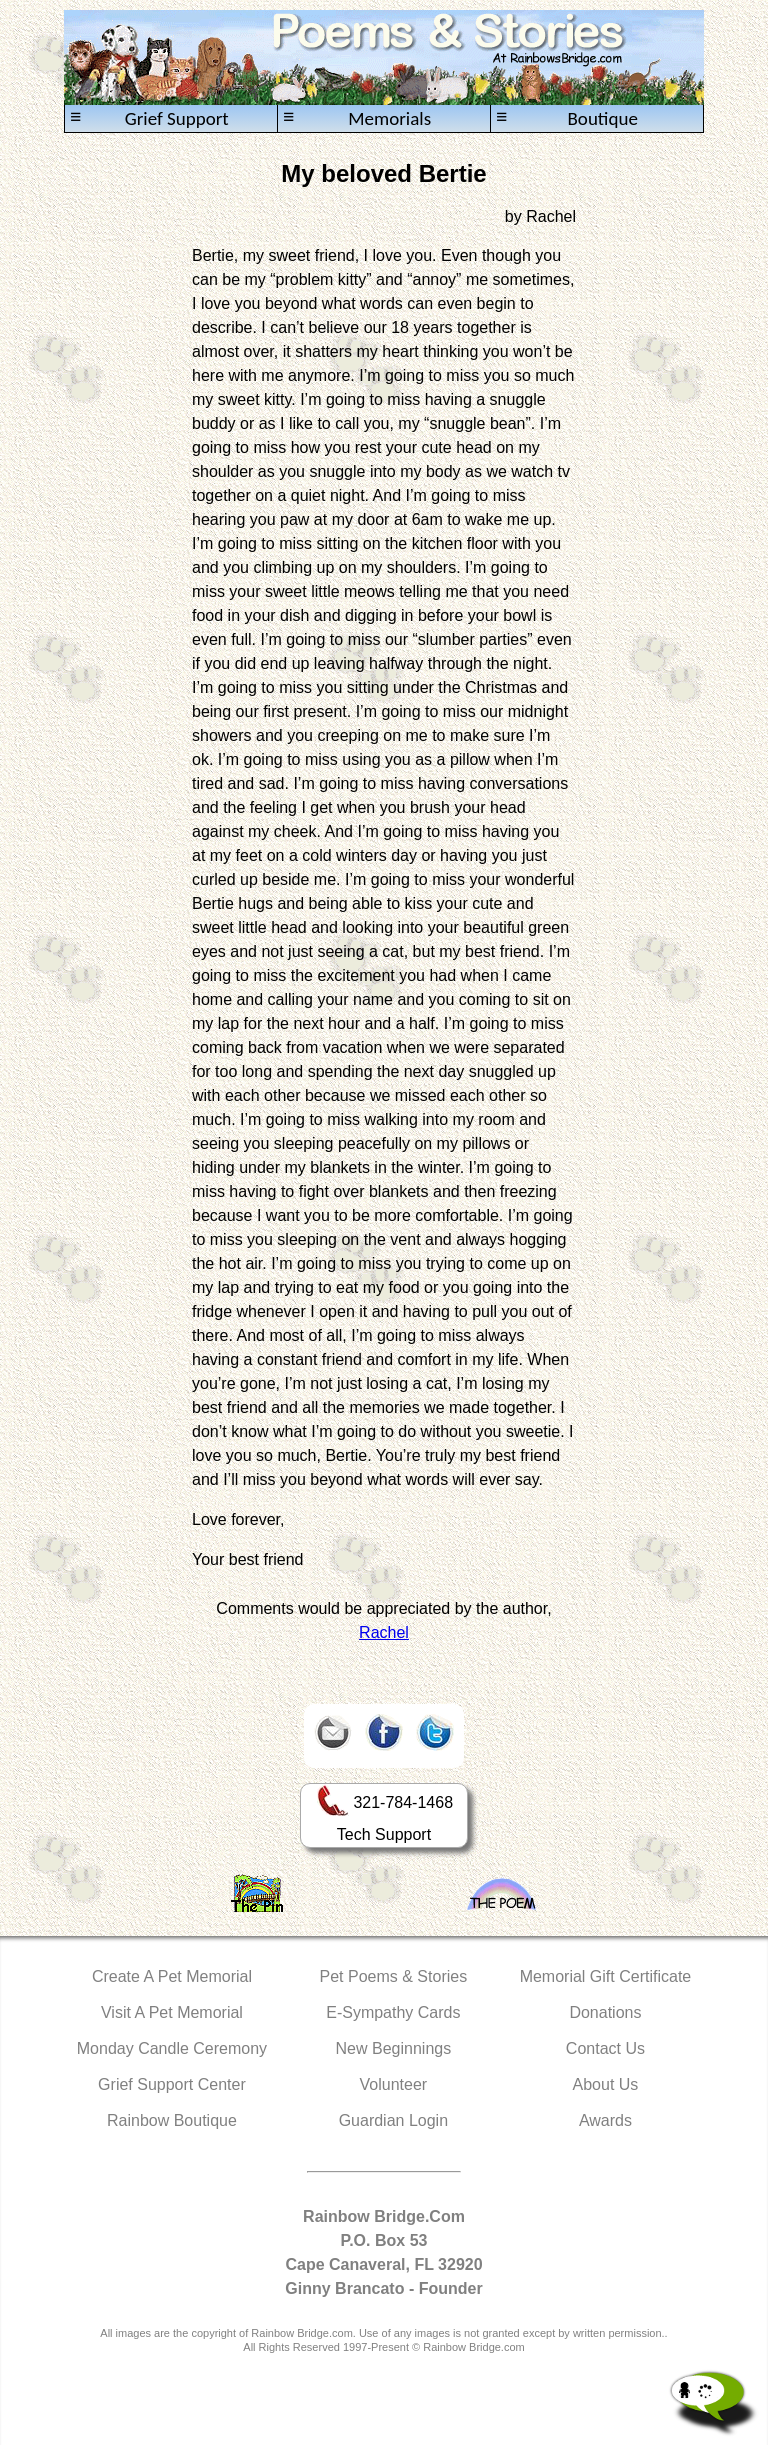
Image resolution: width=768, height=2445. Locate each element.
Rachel (384, 1632)
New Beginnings (394, 2048)
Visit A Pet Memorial (172, 2012)
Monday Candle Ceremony (172, 2048)
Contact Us (605, 2048)
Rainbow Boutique (172, 2120)
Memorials (357, 118)
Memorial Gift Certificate (606, 1976)
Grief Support (149, 118)
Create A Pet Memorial (172, 1976)
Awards (605, 2120)
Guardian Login (393, 2120)
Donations (605, 2012)
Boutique (567, 118)
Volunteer (394, 2084)
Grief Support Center (172, 2084)
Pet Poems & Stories (394, 1976)
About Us (606, 2084)
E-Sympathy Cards (393, 2012)
